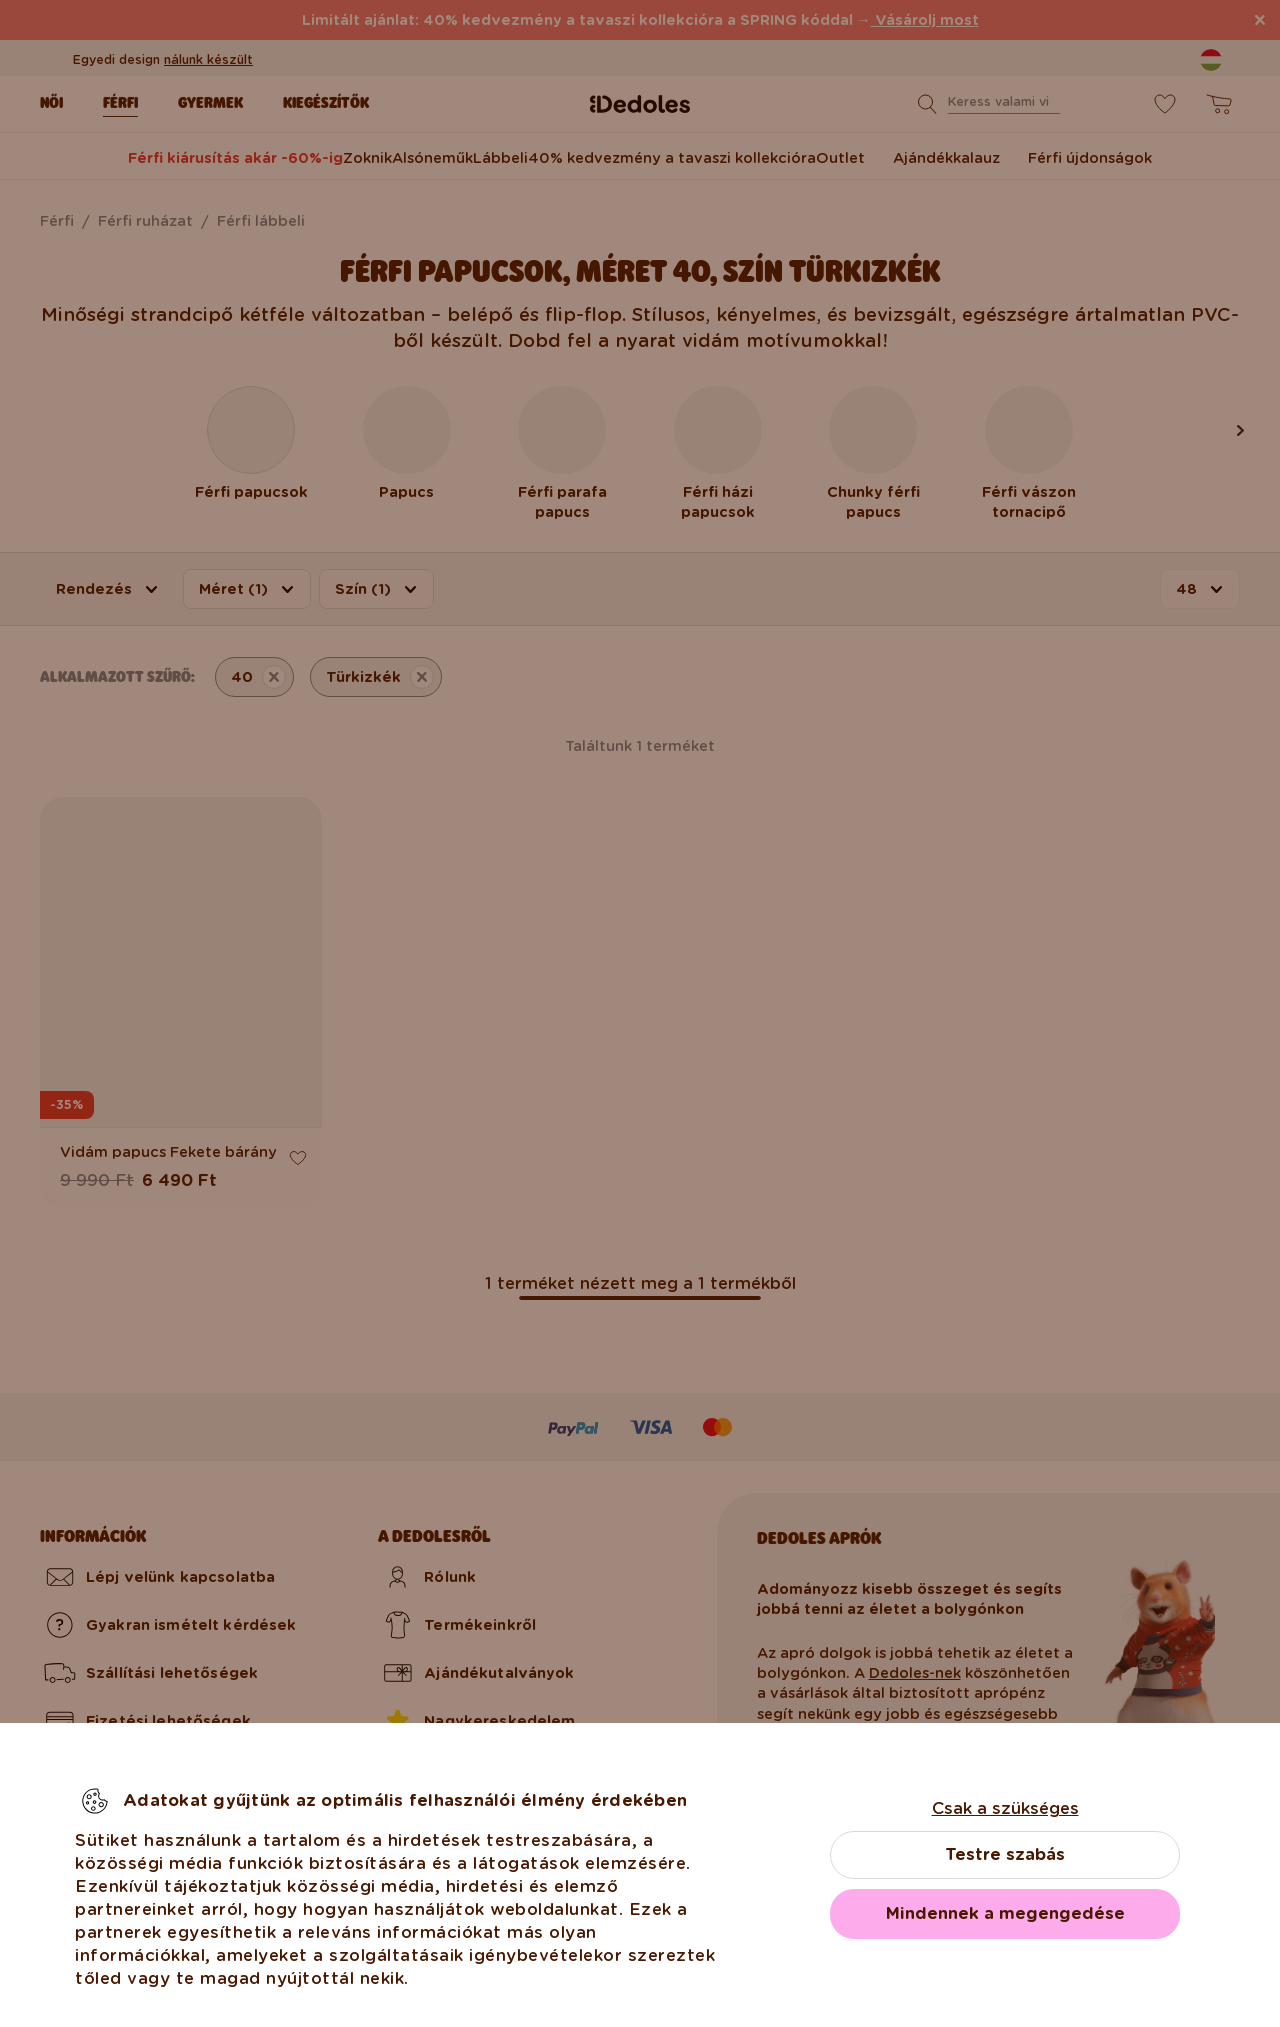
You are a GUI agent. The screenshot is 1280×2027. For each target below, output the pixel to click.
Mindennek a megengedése (1005, 1913)
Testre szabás (1005, 1854)
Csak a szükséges (1005, 1808)
